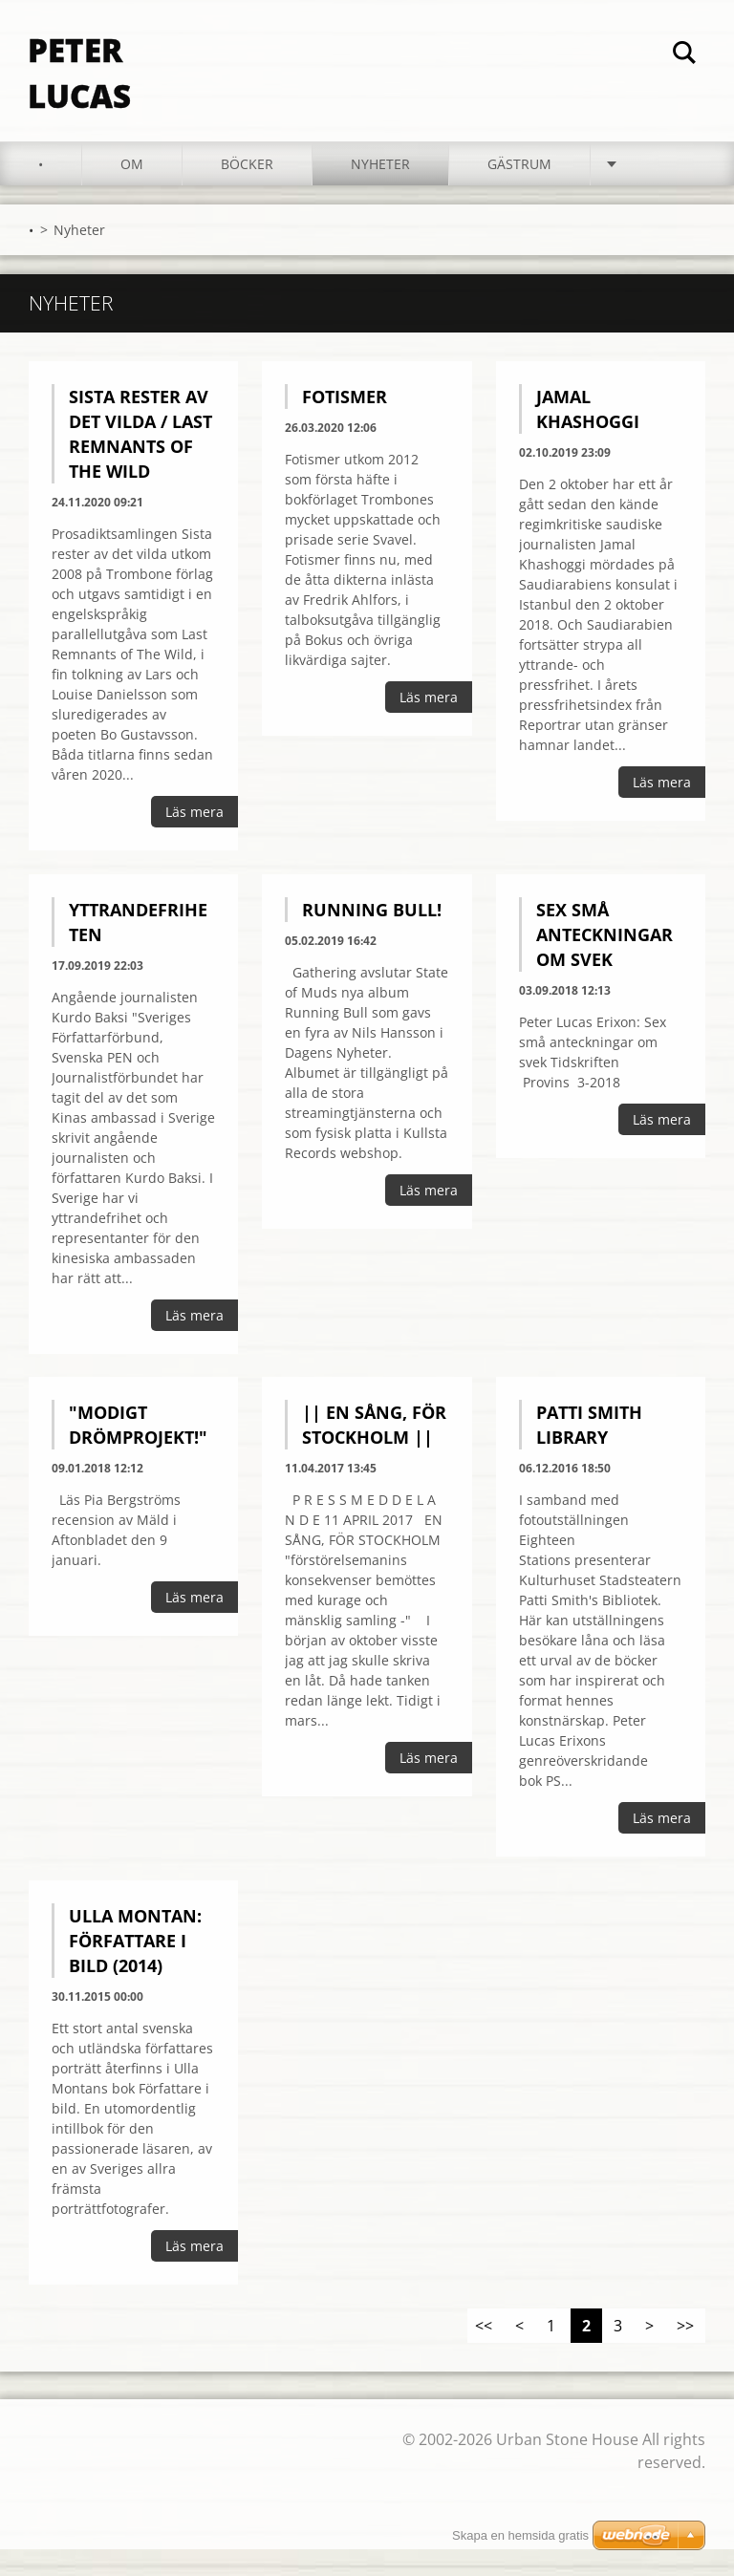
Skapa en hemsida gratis (520, 2535)
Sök (684, 55)
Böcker (247, 191)
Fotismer (344, 423)
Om (131, 191)
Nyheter (380, 191)
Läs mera (194, 838)
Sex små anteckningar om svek (604, 961)
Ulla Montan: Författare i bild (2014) (135, 1967)
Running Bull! (372, 936)
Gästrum (519, 191)
